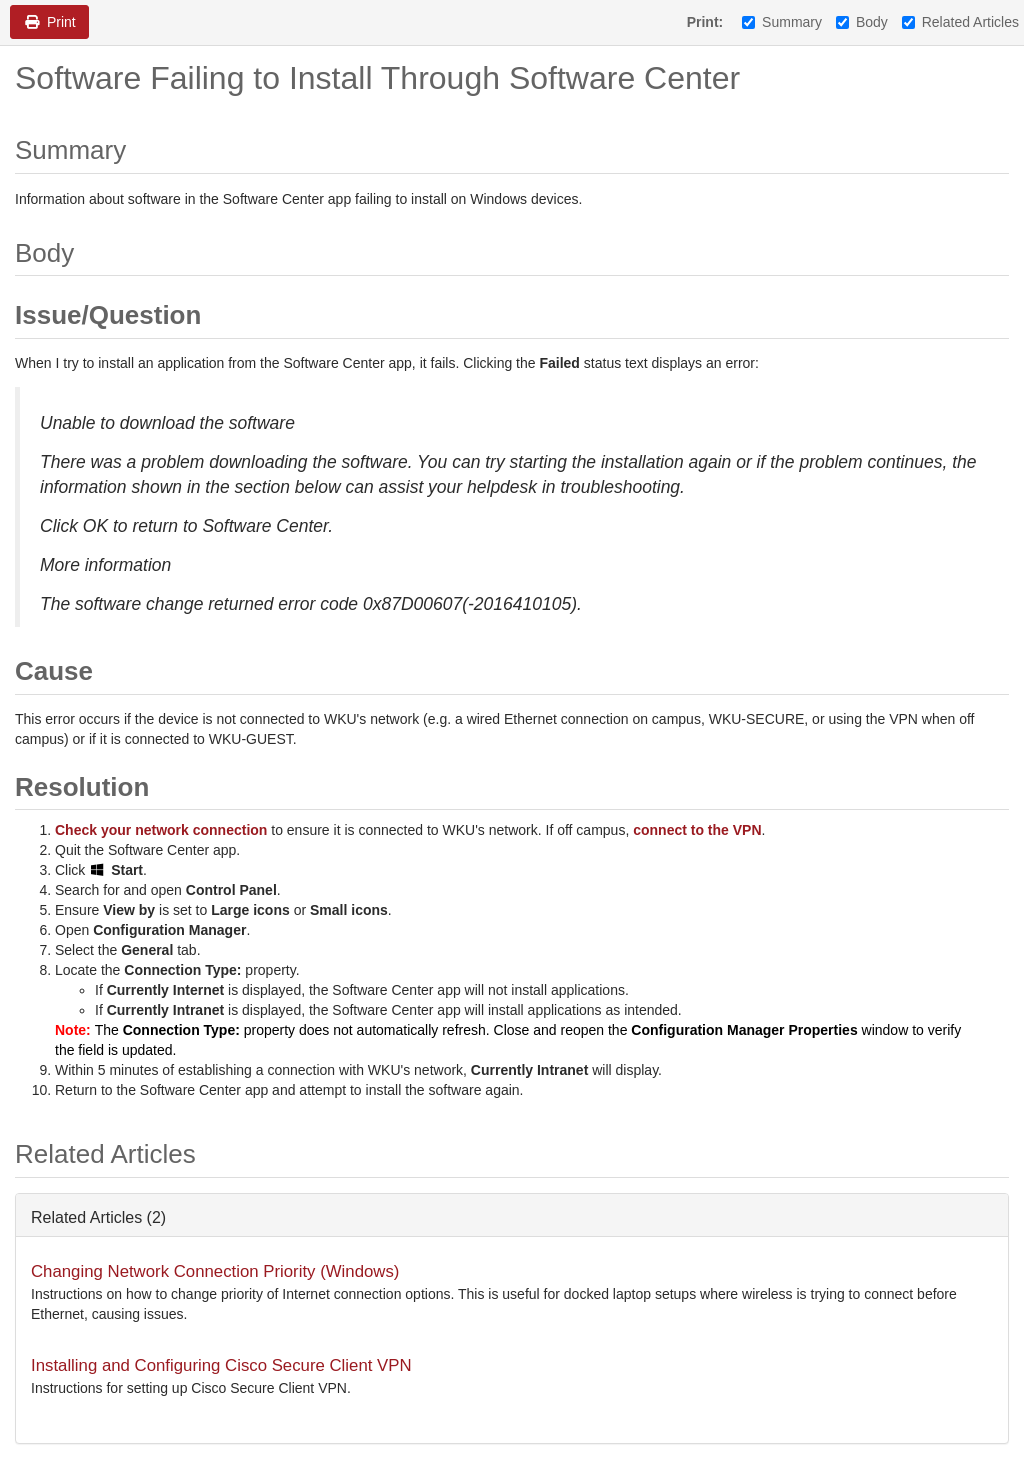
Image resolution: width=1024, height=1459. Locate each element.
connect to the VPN (697, 830)
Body (862, 22)
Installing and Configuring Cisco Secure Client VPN (221, 1365)
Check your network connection (161, 830)
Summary (782, 22)
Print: (705, 22)
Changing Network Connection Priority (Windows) (215, 1271)
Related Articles (960, 22)
